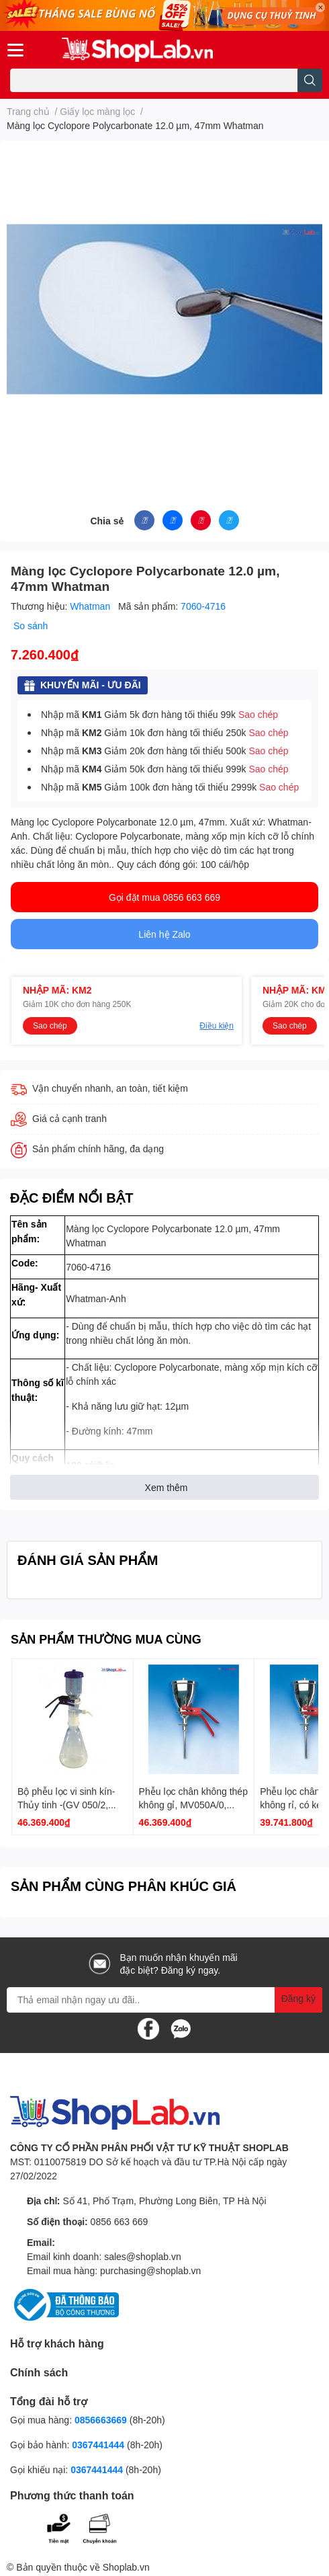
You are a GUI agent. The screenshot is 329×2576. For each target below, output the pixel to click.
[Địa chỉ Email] (164, 2000)
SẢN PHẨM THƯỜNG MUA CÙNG (106, 1639)
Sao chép (258, 714)
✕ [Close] (320, 7)
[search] (309, 80)
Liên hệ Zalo (164, 934)
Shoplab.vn (126, 2567)
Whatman (91, 606)
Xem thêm (166, 1487)
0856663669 (101, 2419)
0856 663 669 (119, 2221)
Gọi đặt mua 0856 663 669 (164, 897)
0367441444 (98, 2444)
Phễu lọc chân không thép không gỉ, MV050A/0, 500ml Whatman (193, 1804)
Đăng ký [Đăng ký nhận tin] (298, 1998)
